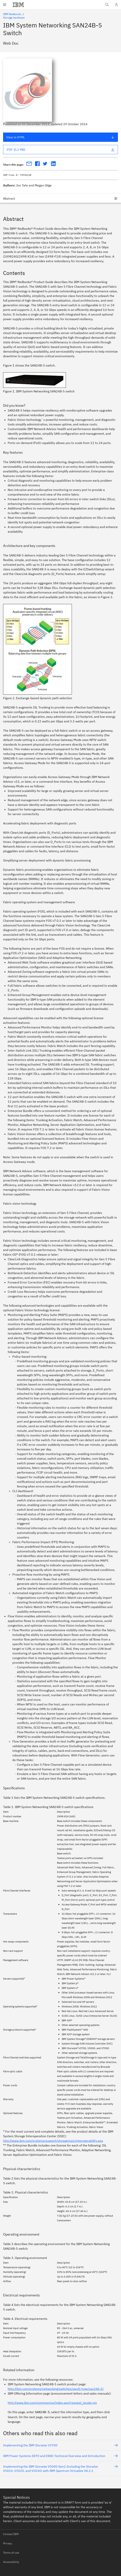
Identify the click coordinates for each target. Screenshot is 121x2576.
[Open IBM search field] (107, 4)
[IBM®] (18, 4)
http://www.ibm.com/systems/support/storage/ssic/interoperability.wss (53, 2141)
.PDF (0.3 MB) (60, 149)
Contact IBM (10, 2534)
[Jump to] (60, 198)
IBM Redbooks (12, 14)
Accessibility (11, 2562)
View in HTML (60, 137)
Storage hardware (14, 17)
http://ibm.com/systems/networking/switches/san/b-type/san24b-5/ (56, 2389)
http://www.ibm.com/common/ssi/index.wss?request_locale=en (52, 2403)
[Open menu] (4, 4)
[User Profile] (116, 4)
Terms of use (11, 2552)
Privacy (7, 2543)
